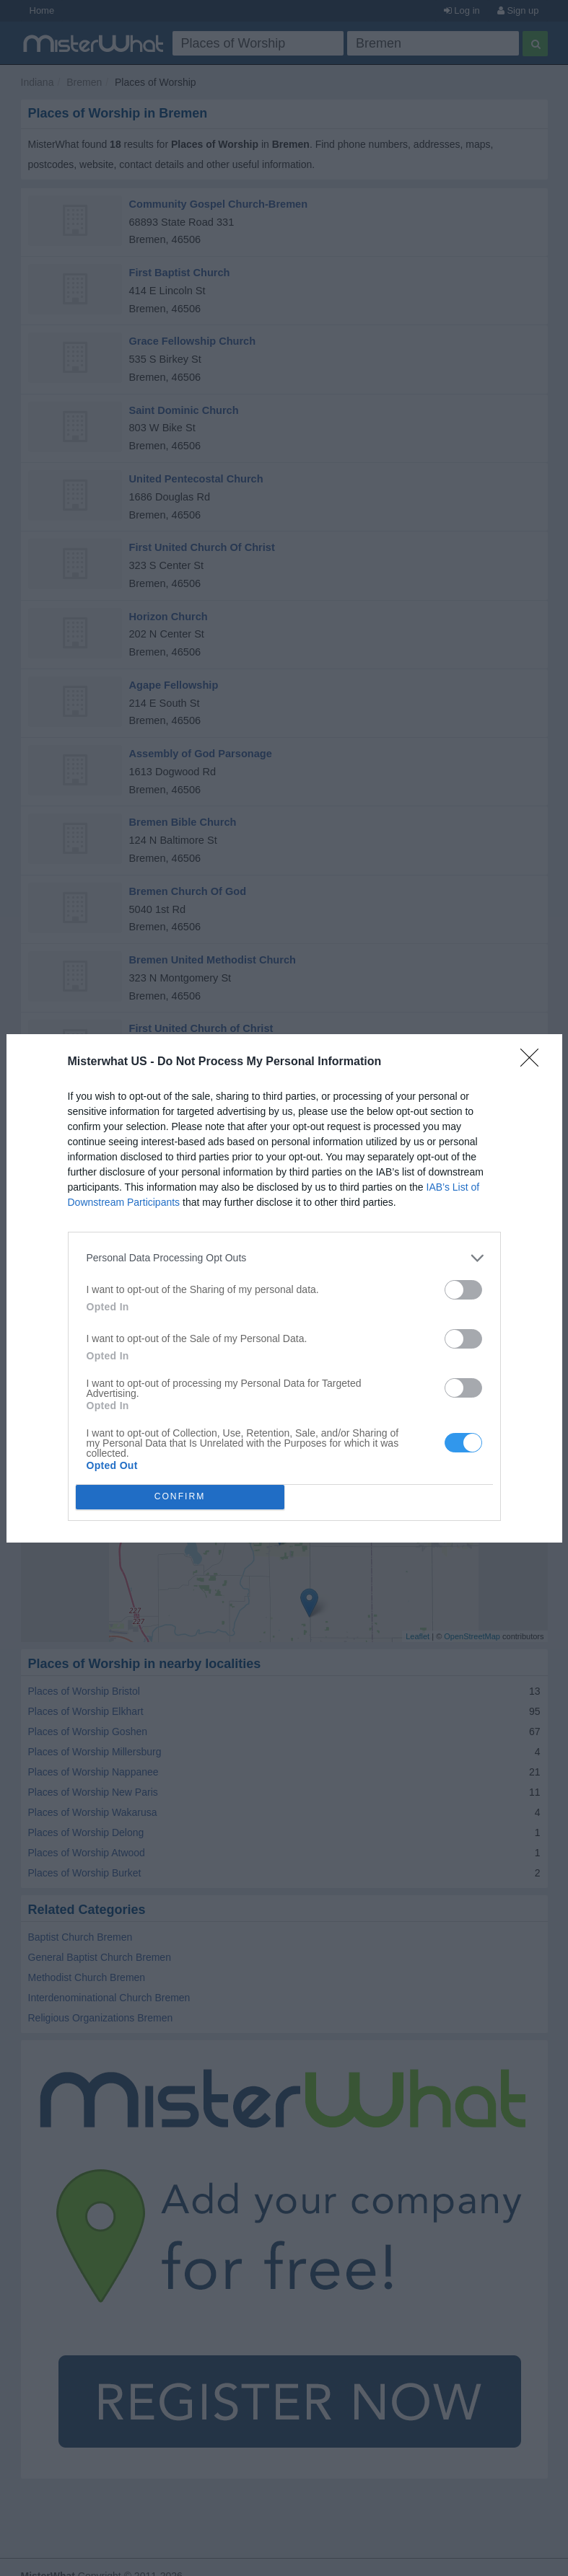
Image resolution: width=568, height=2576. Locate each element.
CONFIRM (180, 1496)
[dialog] (284, 1288)
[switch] (463, 1290)
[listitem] (284, 1258)
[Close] (534, 1062)
